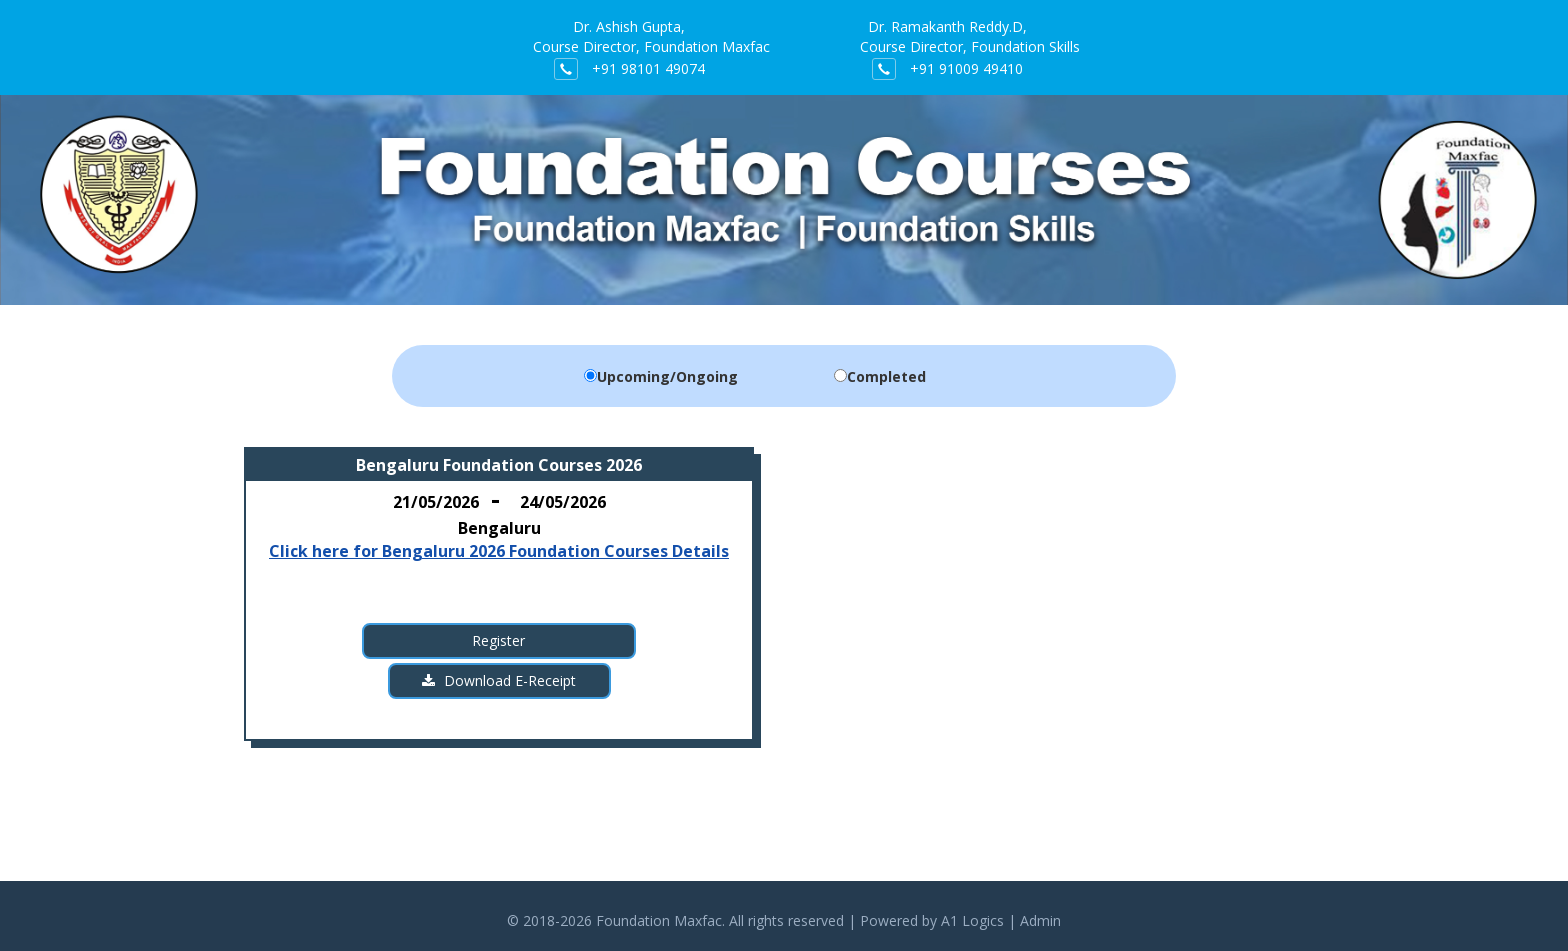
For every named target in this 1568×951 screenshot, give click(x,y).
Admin (1040, 920)
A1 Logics (972, 920)
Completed (886, 376)
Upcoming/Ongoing (667, 376)
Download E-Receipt (499, 680)
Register (498, 640)
